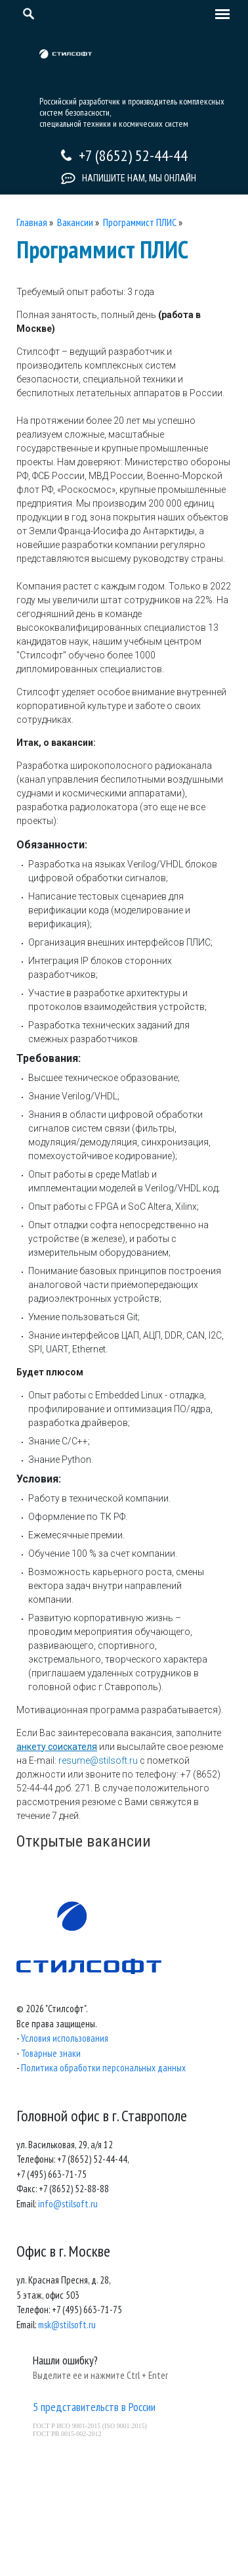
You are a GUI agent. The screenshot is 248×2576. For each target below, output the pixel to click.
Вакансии (75, 222)
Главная (31, 222)
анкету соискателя (56, 1746)
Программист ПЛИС (139, 222)
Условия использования (64, 2038)
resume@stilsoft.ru (98, 1760)
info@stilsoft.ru (68, 2203)
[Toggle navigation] (219, 15)
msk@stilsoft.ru (67, 2324)
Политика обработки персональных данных (103, 2067)
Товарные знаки (51, 2053)
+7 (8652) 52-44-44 (133, 155)
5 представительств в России (94, 2406)
